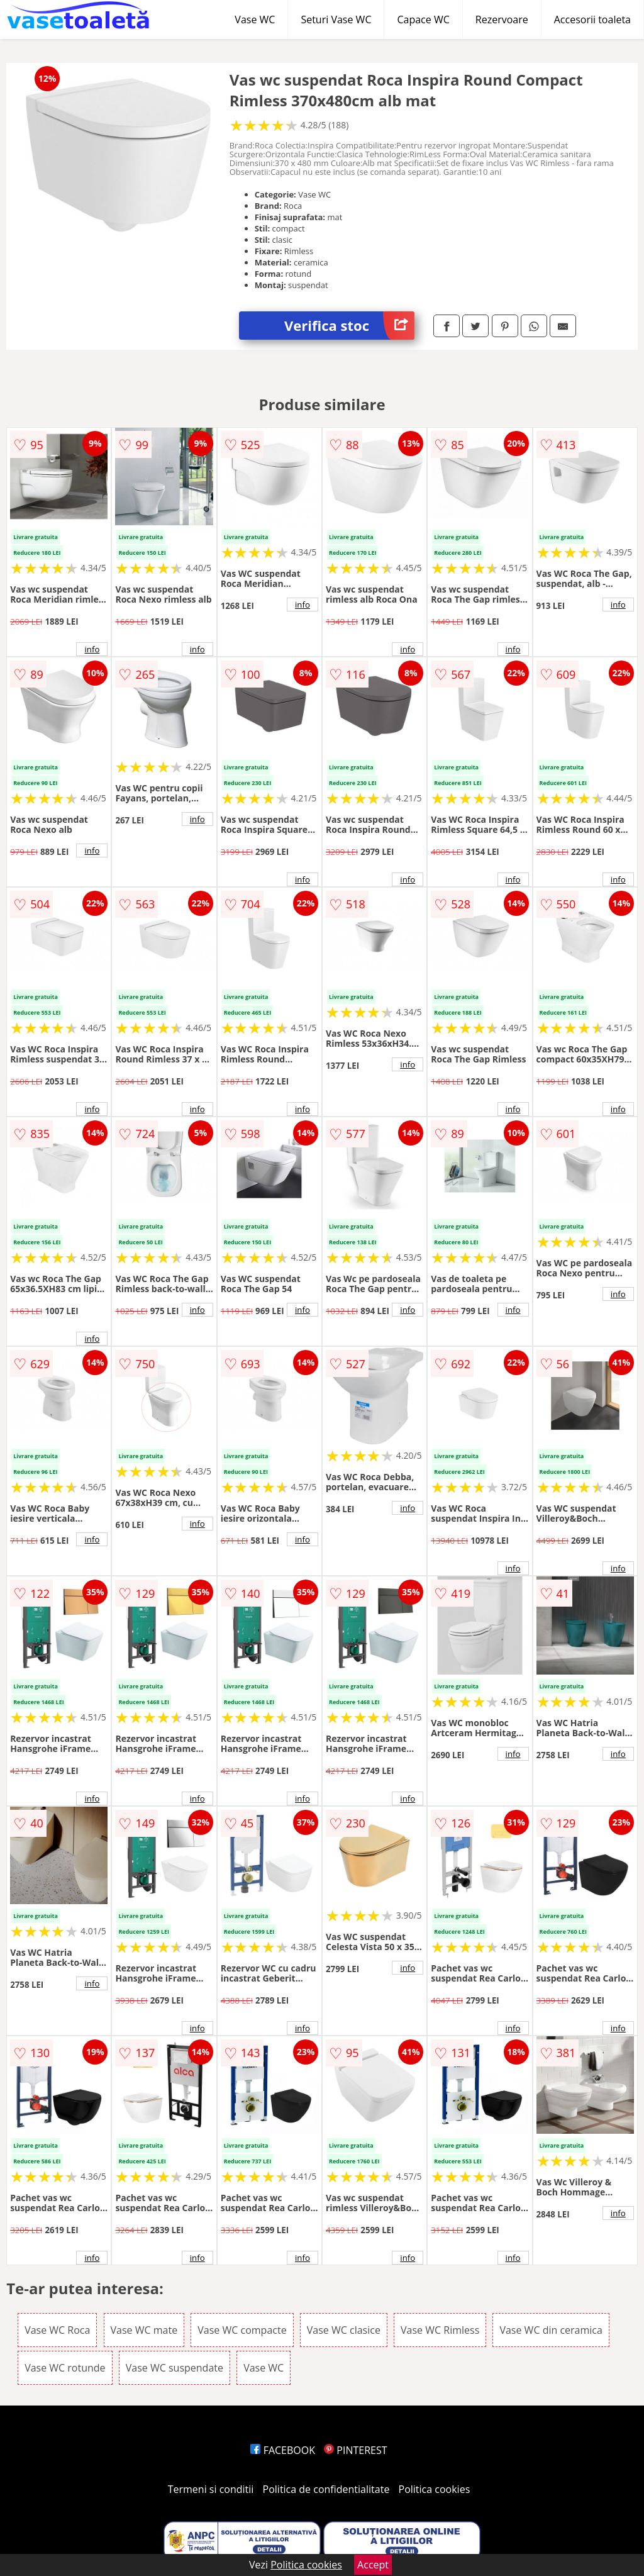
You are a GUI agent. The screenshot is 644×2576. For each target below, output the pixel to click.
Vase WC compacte (241, 2330)
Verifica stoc (349, 325)
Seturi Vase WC (336, 19)
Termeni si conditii (211, 2489)
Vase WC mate (144, 2330)
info (91, 649)
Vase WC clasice (343, 2330)
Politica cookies (434, 2489)
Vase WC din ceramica (550, 2330)
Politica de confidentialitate (326, 2489)
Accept (373, 2565)
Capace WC (423, 19)
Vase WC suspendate (174, 2368)
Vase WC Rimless (440, 2330)
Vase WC (255, 19)
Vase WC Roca (57, 2330)
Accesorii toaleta (592, 19)
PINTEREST (355, 2450)
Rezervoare (501, 19)
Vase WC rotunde (65, 2368)
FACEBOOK (282, 2450)
